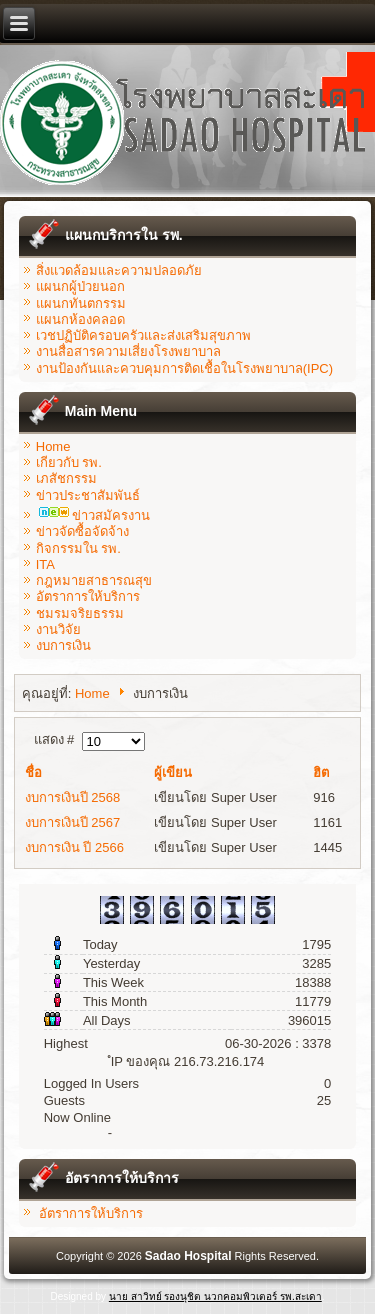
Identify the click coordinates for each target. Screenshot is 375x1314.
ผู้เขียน (173, 772)
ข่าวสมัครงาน (94, 515)
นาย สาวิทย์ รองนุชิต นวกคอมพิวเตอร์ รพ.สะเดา (215, 1296)
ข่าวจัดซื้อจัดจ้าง (82, 531)
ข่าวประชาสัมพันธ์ (88, 495)
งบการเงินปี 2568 (73, 797)
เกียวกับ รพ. (69, 462)
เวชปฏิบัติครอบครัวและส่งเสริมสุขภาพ (143, 335)
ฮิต (321, 772)
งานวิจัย (58, 629)
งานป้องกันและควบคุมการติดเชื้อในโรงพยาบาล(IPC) (184, 368)
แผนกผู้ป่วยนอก (80, 286)
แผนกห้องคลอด (80, 319)
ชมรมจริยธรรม (80, 613)
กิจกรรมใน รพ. (78, 548)
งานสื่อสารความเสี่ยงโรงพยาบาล (128, 351)
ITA (45, 564)
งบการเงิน (63, 645)
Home (53, 446)
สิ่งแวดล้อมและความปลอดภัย (119, 270)
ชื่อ (33, 772)
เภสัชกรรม (66, 478)
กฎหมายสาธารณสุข (94, 580)
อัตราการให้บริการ (88, 596)
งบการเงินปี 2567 (73, 822)
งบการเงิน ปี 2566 (74, 847)
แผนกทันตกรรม (81, 303)
